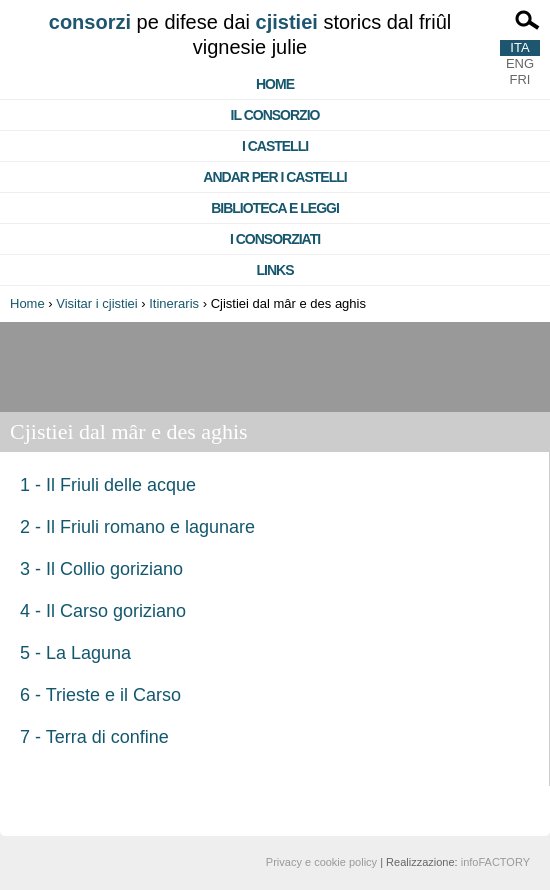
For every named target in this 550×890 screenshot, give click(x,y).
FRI (520, 79)
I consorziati (275, 239)
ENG (520, 63)
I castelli (275, 146)
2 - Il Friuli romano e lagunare (137, 527)
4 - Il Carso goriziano (103, 611)
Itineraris (174, 303)
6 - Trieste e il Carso (100, 695)
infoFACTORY (495, 862)
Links (275, 270)
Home (275, 84)
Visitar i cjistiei (96, 303)
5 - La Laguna (75, 653)
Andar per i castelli (274, 177)
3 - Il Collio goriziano (101, 569)
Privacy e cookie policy (321, 862)
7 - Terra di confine (94, 737)
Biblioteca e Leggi (275, 208)
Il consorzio (275, 115)
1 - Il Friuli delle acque (108, 485)
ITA (519, 47)
